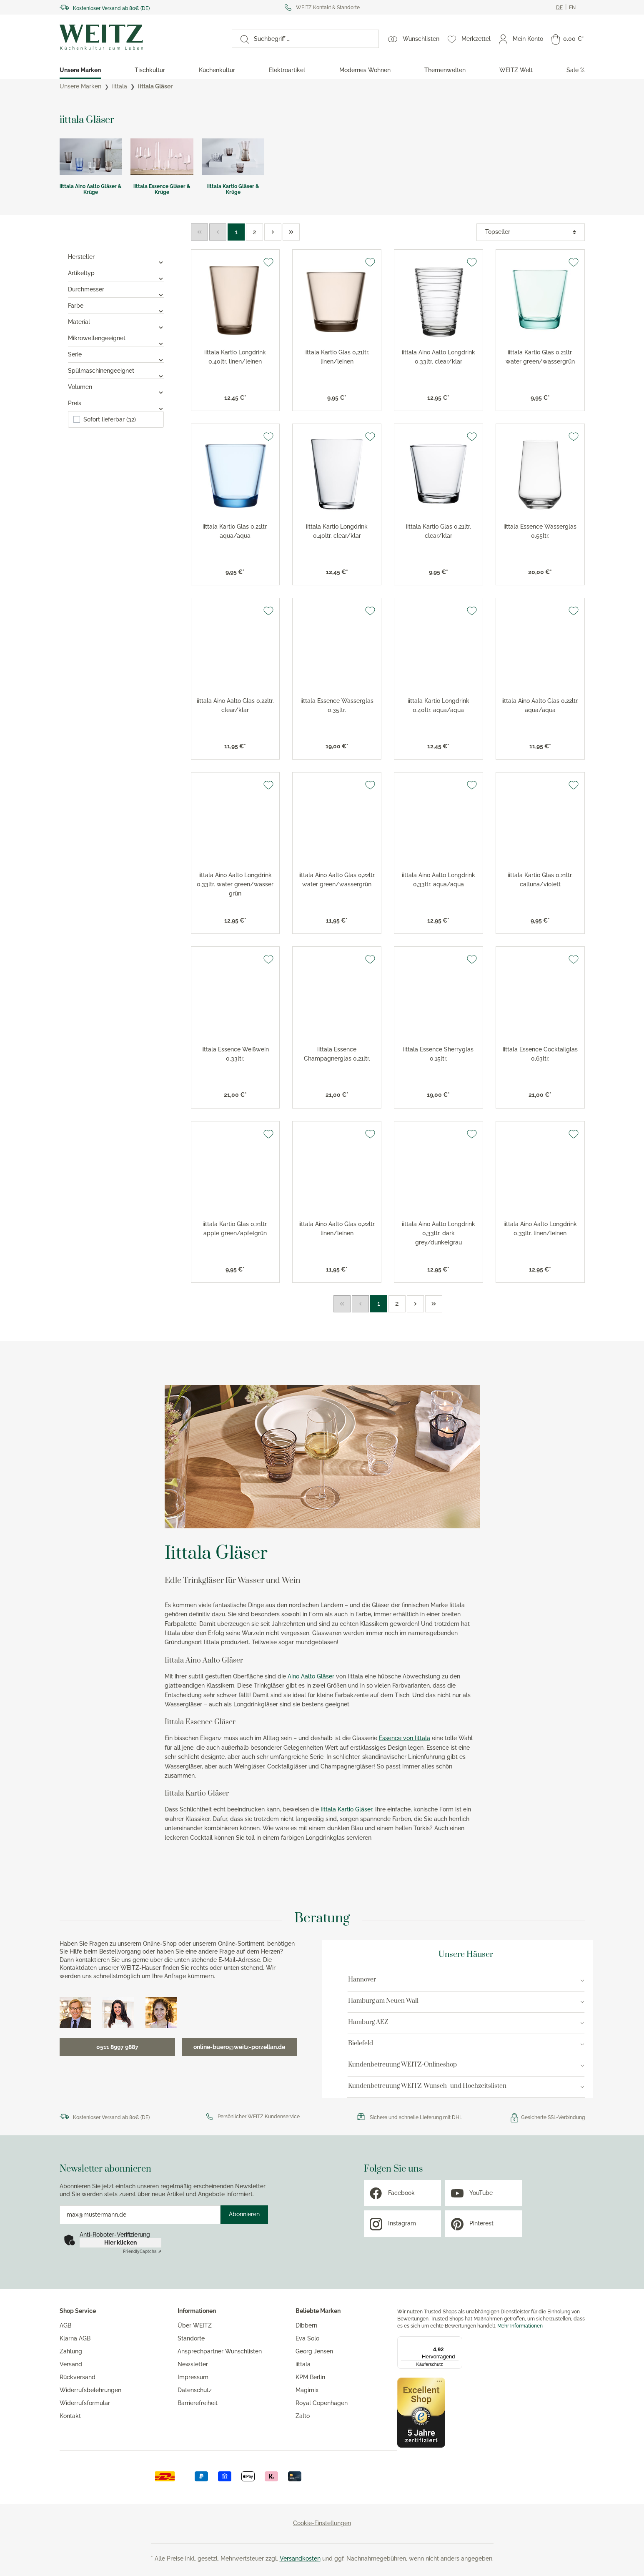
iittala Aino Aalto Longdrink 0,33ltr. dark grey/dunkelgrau (438, 1233)
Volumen (116, 387)
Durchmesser (116, 289)
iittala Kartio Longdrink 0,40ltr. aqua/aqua (438, 705)
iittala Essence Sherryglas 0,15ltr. (438, 1054)
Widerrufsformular (85, 2403)
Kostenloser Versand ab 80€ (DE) (111, 8)
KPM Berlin (310, 2377)
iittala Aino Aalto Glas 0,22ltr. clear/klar (235, 705)
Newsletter (193, 2364)
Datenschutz (195, 2390)
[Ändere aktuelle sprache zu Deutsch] (559, 7)
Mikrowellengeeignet (116, 338)
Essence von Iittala (404, 1738)
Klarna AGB (75, 2338)
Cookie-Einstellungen (322, 2523)
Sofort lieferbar (109, 419)
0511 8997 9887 (117, 2047)
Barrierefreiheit (198, 2403)
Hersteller (116, 256)
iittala (303, 2364)
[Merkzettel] (469, 39)
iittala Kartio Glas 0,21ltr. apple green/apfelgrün (235, 1229)
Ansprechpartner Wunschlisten (220, 2351)
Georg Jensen (314, 2351)
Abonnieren (244, 2214)
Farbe (116, 305)
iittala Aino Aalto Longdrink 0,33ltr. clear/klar (438, 357)
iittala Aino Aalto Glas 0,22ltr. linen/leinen (337, 1229)
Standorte (191, 2338)
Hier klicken (120, 2242)
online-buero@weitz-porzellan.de (239, 2047)
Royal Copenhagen (322, 2403)
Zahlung (71, 2351)
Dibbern (306, 2325)
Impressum (193, 2377)
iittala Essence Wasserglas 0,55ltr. (540, 531)
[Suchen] (240, 39)
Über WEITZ (195, 2325)
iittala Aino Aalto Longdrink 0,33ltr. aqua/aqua (438, 880)
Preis (116, 403)
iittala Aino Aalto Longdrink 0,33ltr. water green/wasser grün (235, 884)
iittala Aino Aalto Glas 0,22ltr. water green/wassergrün (337, 880)
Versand (71, 2364)
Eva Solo (307, 2338)
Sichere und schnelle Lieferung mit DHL (416, 2117)
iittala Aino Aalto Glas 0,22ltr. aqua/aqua (540, 705)
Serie (116, 354)
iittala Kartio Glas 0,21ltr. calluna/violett (540, 880)
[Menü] (457, 2341)
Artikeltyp (116, 273)
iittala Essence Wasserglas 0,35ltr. (337, 705)
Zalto (303, 2416)
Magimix (307, 2390)
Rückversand (77, 2377)
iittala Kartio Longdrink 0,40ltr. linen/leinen (235, 357)
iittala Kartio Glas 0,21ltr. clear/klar (438, 531)
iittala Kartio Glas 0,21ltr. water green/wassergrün (540, 357)
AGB (65, 2325)
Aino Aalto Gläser (311, 1676)
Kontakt (70, 2416)
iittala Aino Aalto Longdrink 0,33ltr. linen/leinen (540, 1229)
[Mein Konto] (521, 39)
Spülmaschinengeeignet (116, 370)
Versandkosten (300, 2558)
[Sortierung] (530, 232)
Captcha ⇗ (142, 2251)
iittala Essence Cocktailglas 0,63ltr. (540, 1054)
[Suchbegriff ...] (313, 39)
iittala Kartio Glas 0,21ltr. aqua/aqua (235, 531)
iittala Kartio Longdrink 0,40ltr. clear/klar (337, 531)
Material (116, 322)
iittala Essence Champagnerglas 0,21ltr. (337, 1054)
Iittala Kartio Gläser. (347, 1809)
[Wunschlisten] (413, 39)
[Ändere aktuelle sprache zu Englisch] (572, 7)
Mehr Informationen (520, 2326)
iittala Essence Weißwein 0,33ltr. (235, 1054)
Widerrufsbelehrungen (90, 2390)
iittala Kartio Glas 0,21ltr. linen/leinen (336, 357)
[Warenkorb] (568, 39)
